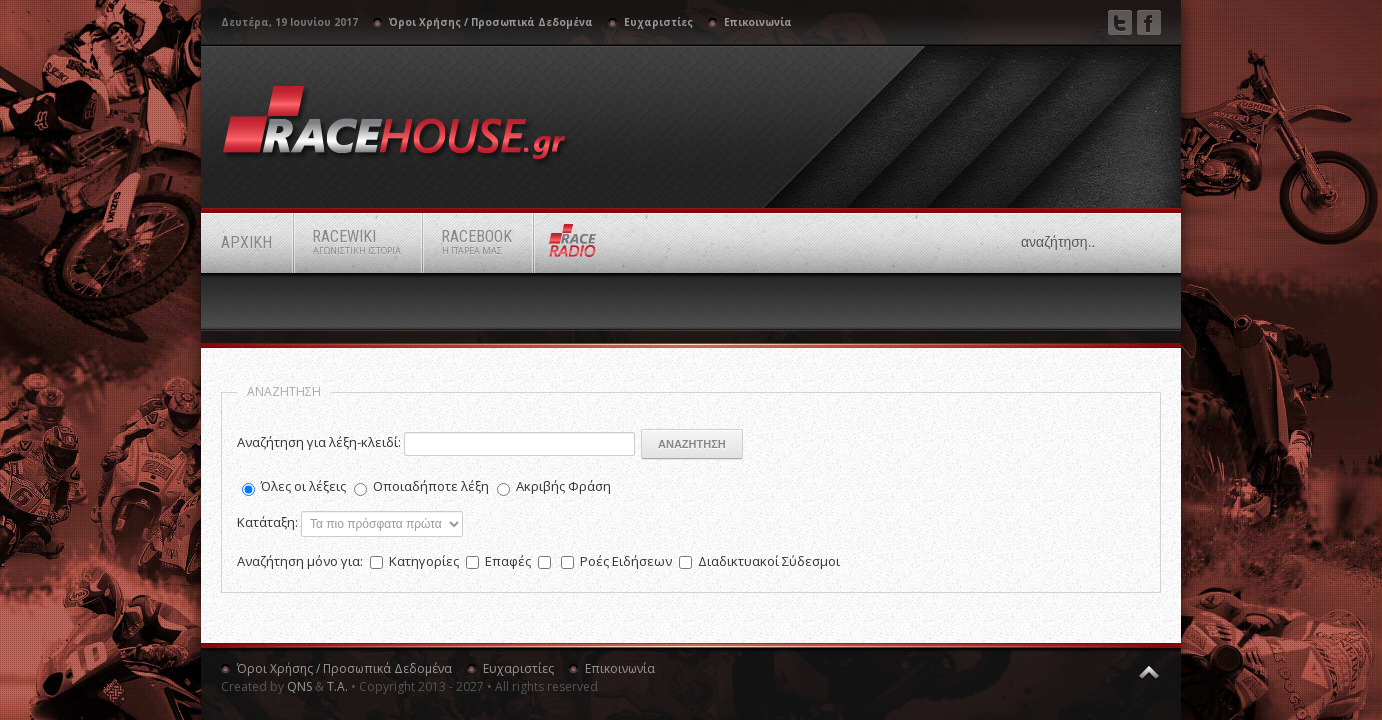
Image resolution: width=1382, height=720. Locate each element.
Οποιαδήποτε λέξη (431, 486)
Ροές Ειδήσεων (627, 561)
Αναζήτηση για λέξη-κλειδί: (319, 442)
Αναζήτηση (692, 444)
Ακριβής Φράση (563, 486)
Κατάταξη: (267, 522)
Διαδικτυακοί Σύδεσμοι (769, 561)
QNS (299, 686)
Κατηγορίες (425, 561)
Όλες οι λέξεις (303, 486)
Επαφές (509, 561)
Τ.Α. (337, 686)
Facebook (1149, 22)
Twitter (1120, 22)
